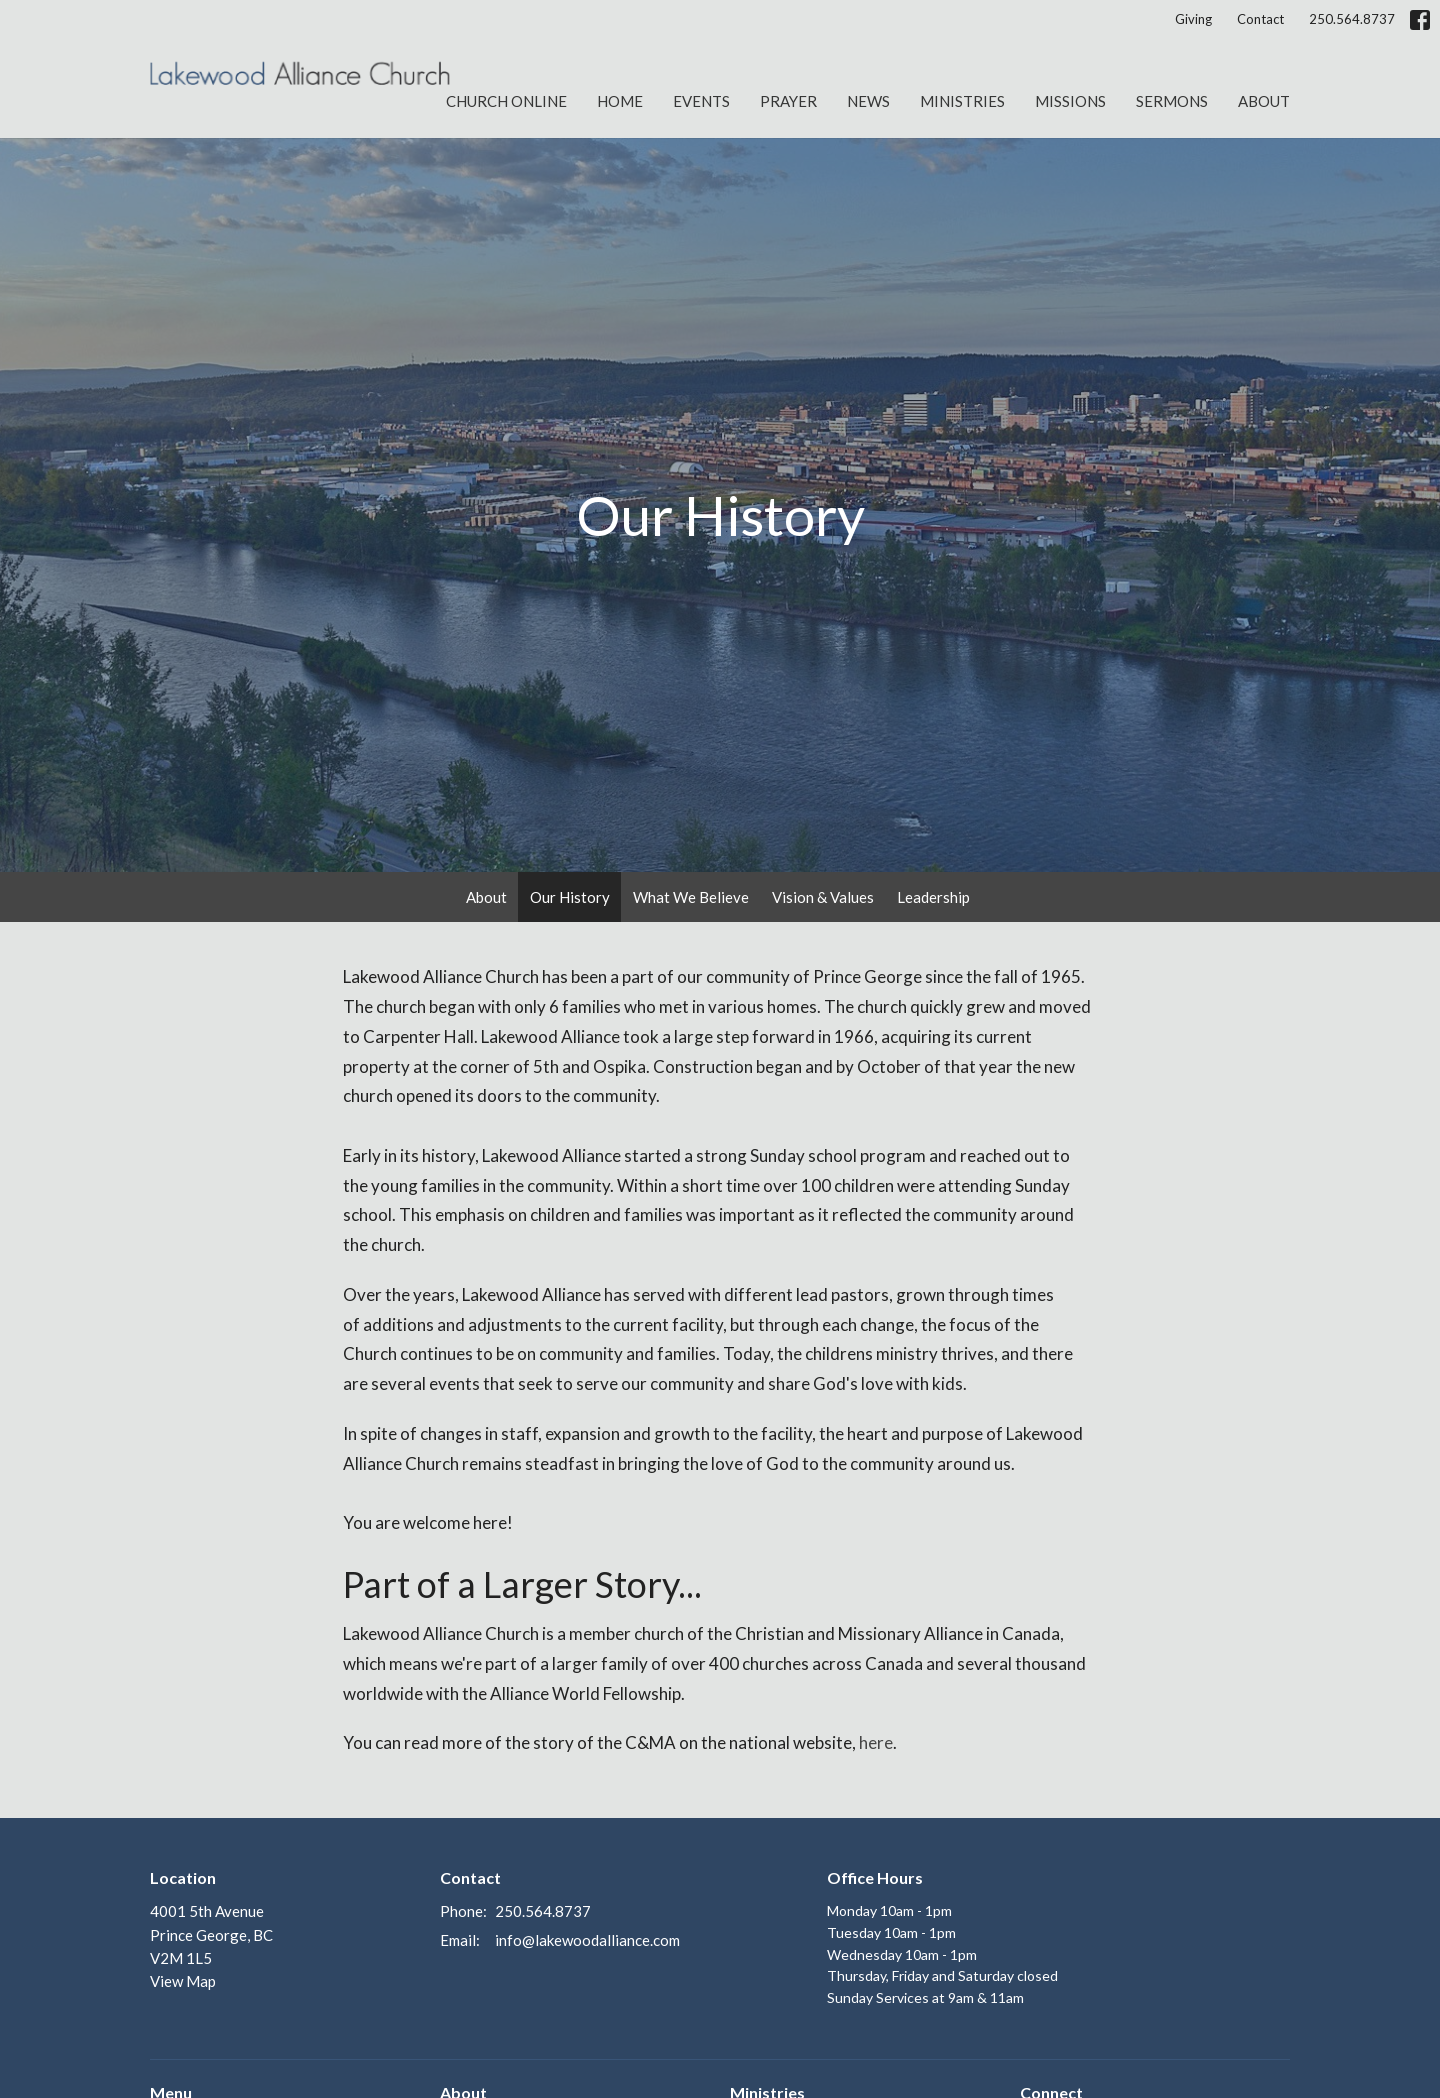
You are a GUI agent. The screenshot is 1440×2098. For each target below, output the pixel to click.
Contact (1260, 19)
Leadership (933, 897)
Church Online (506, 101)
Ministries (962, 101)
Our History (570, 897)
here (876, 1742)
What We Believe (691, 897)
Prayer (788, 101)
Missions (1070, 101)
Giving (1193, 19)
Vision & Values (823, 897)
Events (701, 101)
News (868, 101)
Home (620, 101)
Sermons (1172, 101)
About (1264, 101)
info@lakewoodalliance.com (587, 1940)
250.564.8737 (1352, 19)
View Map (183, 1981)
